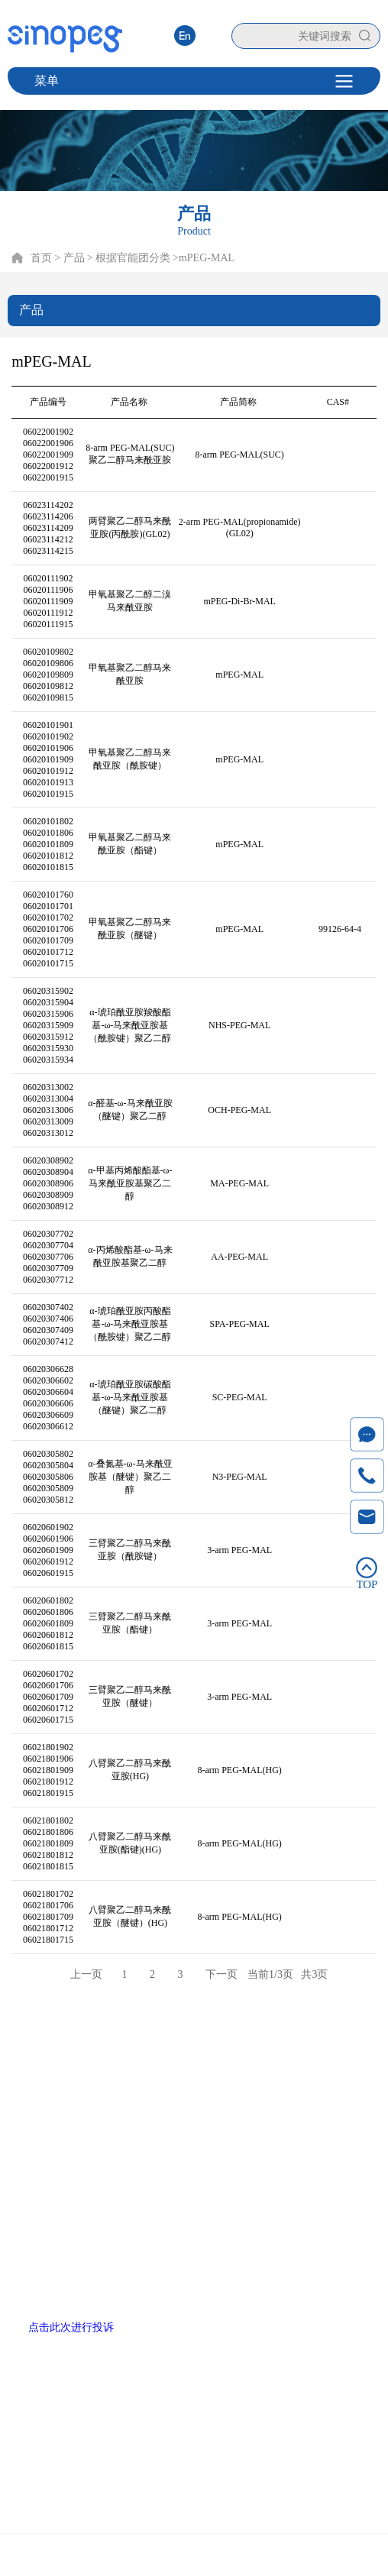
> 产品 (69, 258)
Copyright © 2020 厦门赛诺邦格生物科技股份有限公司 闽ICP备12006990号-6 (194, 2557)
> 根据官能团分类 (128, 258)
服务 (214, 2049)
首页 (41, 258)
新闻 (256, 2049)
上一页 (86, 1974)
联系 (298, 2049)
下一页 (221, 1974)
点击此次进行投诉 (71, 2327)
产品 (130, 2049)
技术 (172, 2049)
